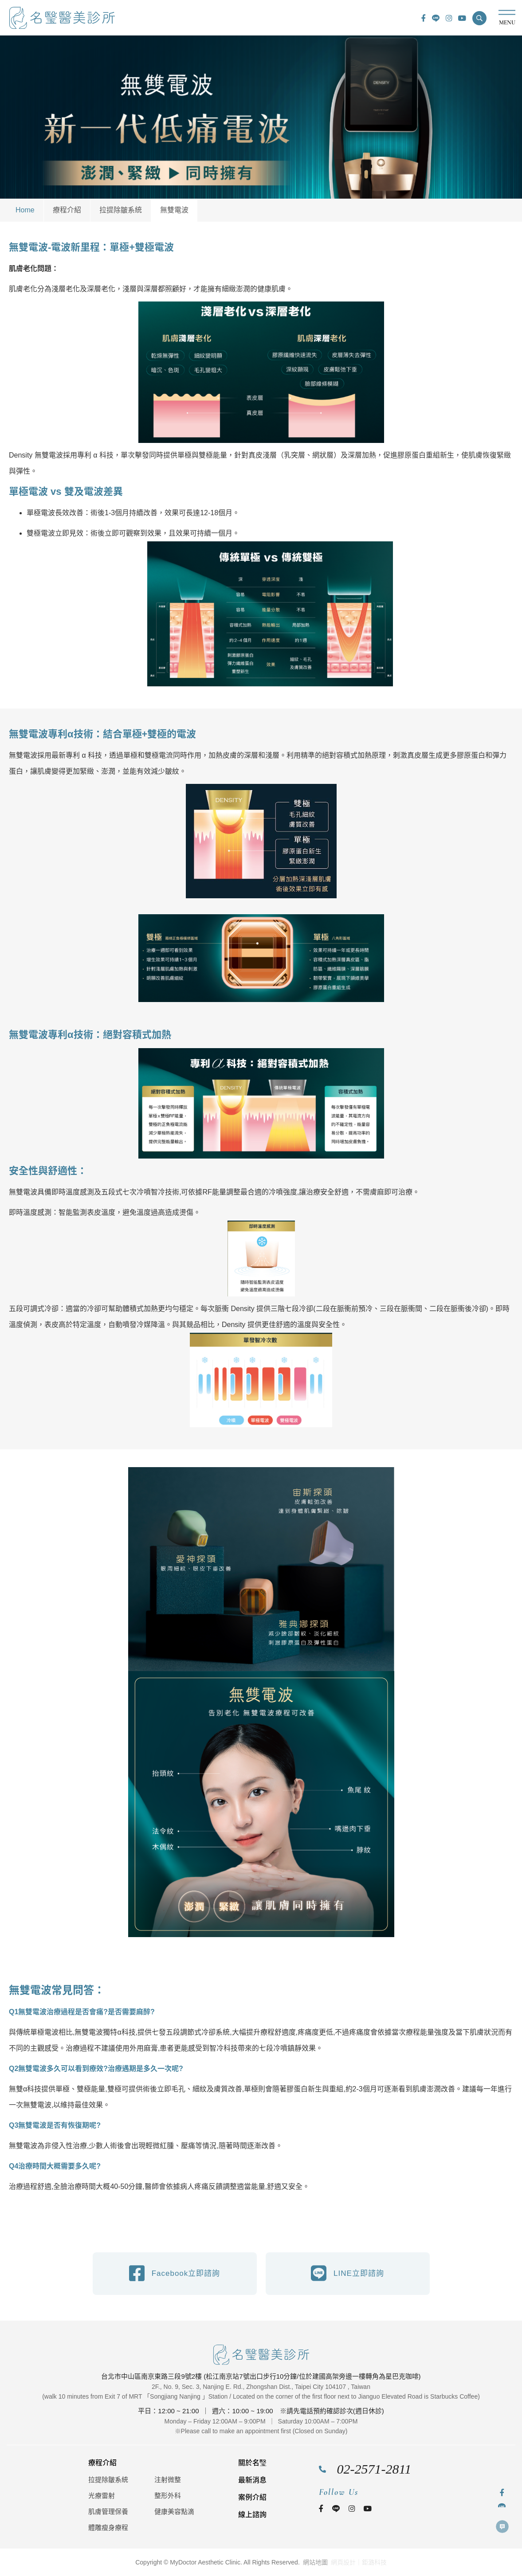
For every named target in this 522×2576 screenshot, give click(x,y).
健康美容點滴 (174, 2511)
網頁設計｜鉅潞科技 (359, 2562)
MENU (506, 18)
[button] (479, 18)
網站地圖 (315, 2562)
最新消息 (252, 2480)
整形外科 (167, 2495)
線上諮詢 (252, 2514)
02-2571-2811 (374, 2469)
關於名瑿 (252, 2462)
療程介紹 (67, 210)
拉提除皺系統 (120, 210)
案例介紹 (252, 2497)
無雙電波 (174, 210)
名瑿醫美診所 (62, 18)
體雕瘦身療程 (108, 2527)
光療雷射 (101, 2495)
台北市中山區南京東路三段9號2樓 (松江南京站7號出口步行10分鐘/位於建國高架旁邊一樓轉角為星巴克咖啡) (260, 2376)
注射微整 (167, 2479)
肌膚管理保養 (108, 2511)
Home (25, 210)
